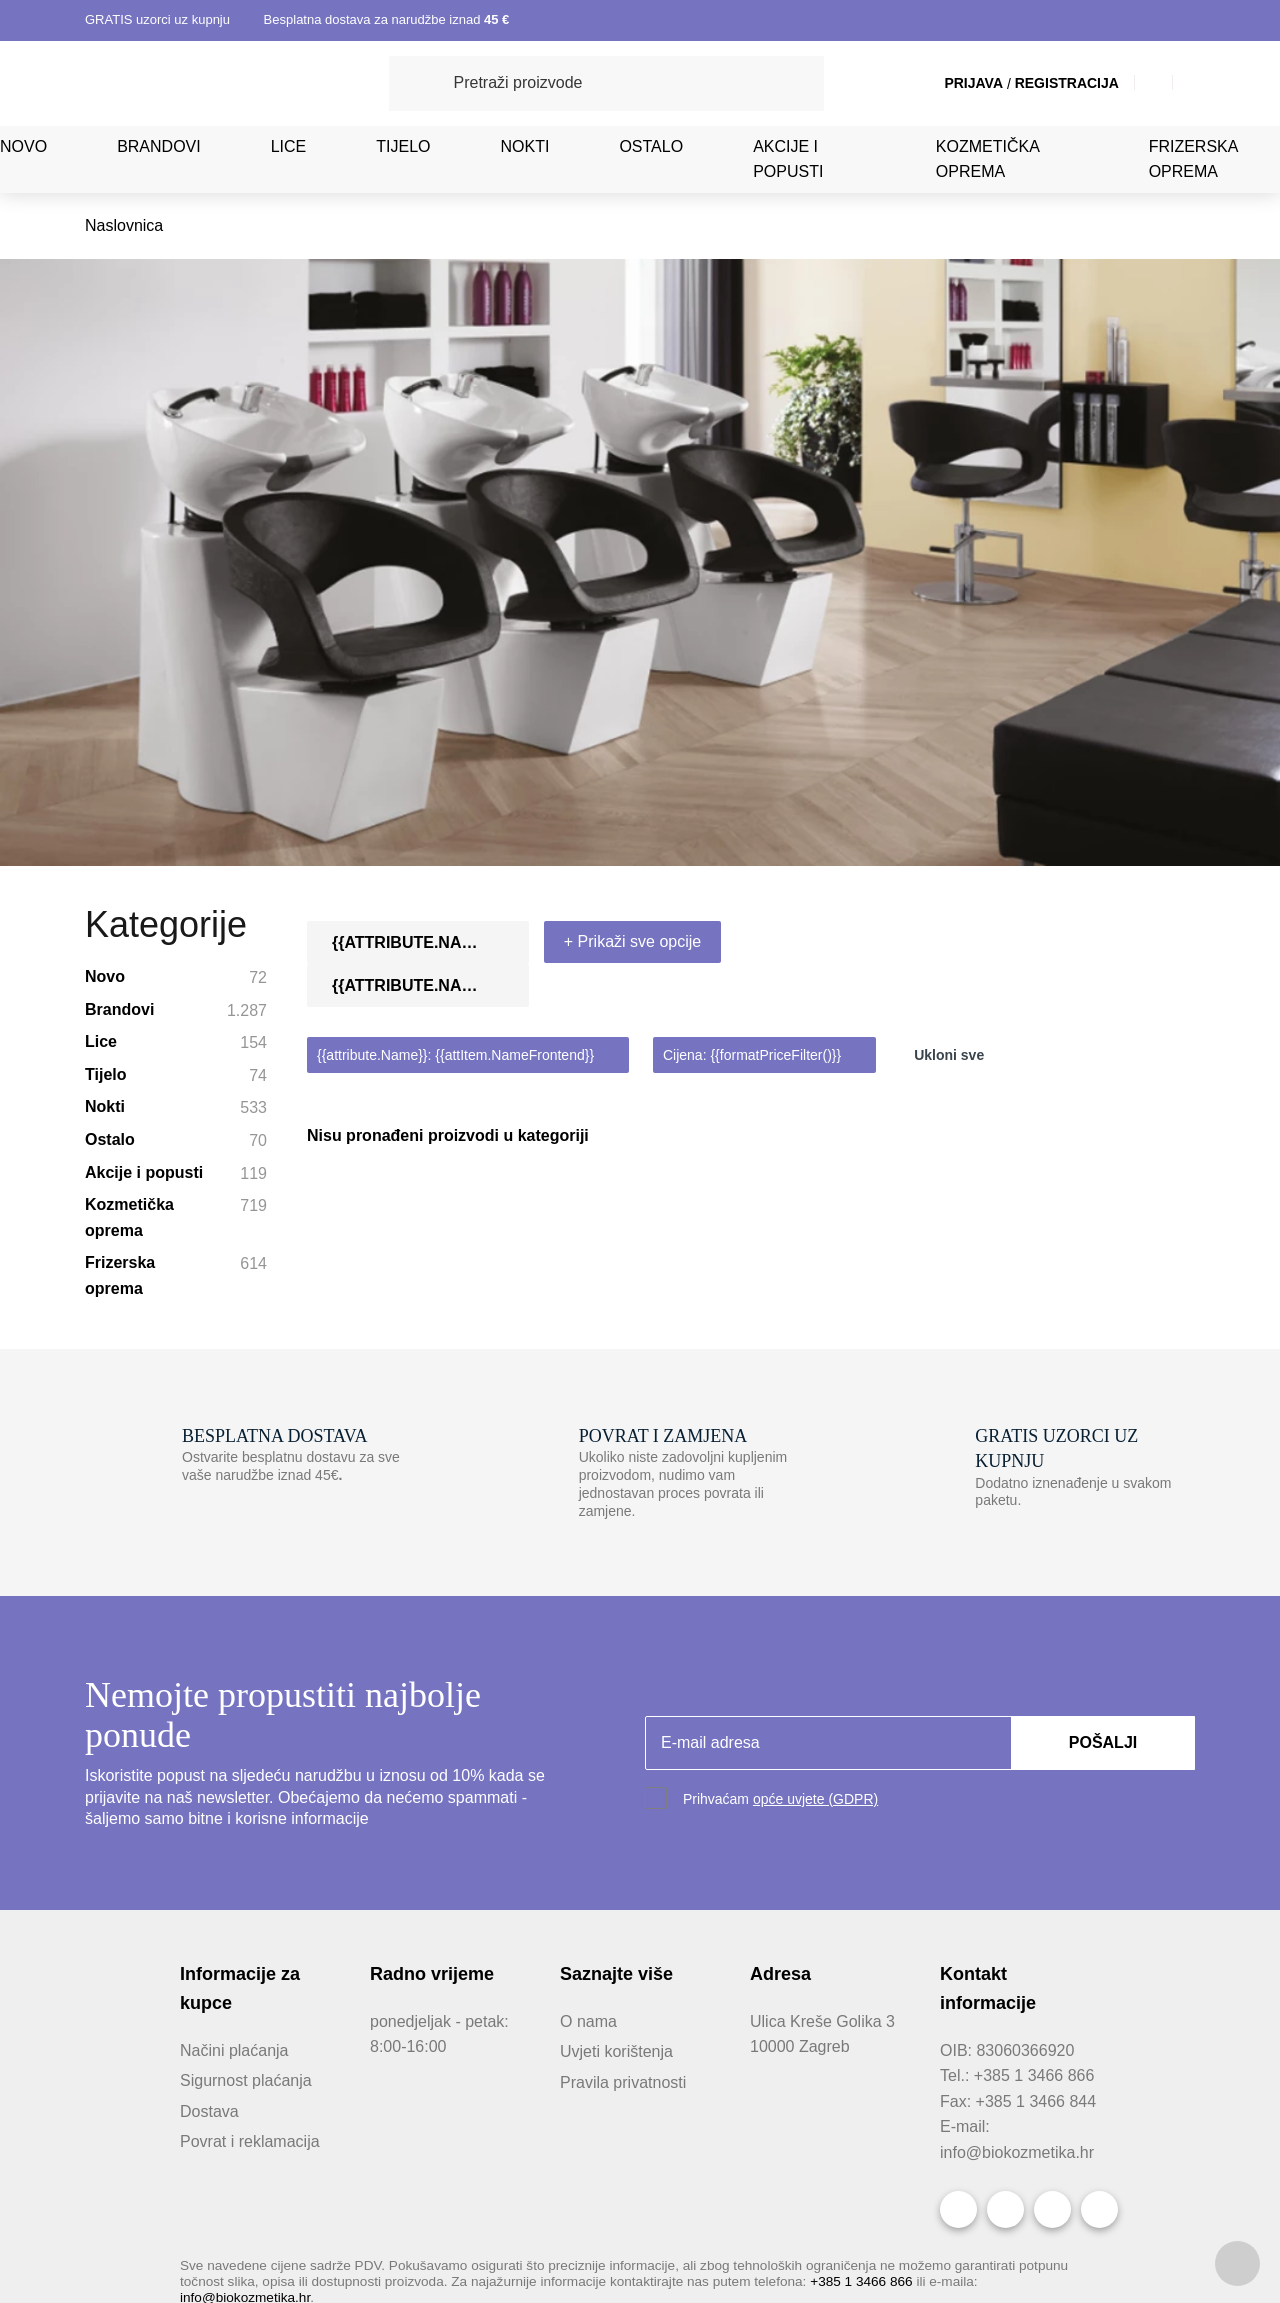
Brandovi (159, 146)
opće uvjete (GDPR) (811, 1469)
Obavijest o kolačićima (804, 2193)
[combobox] (1091, 623)
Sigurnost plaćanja (246, 1752)
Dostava (209, 1782)
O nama (587, 1692)
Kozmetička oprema (977, 159)
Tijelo (399, 146)
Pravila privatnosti (625, 1753)
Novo (23, 146)
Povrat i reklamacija (250, 1813)
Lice (287, 146)
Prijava (955, 83)
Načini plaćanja (233, 1721)
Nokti (518, 146)
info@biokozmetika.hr (1018, 1846)
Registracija (1043, 83)
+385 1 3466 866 (885, 1974)
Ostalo (642, 146)
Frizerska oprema (1187, 159)
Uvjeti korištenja (619, 1723)
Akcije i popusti (778, 159)
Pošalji (1103, 1413)
